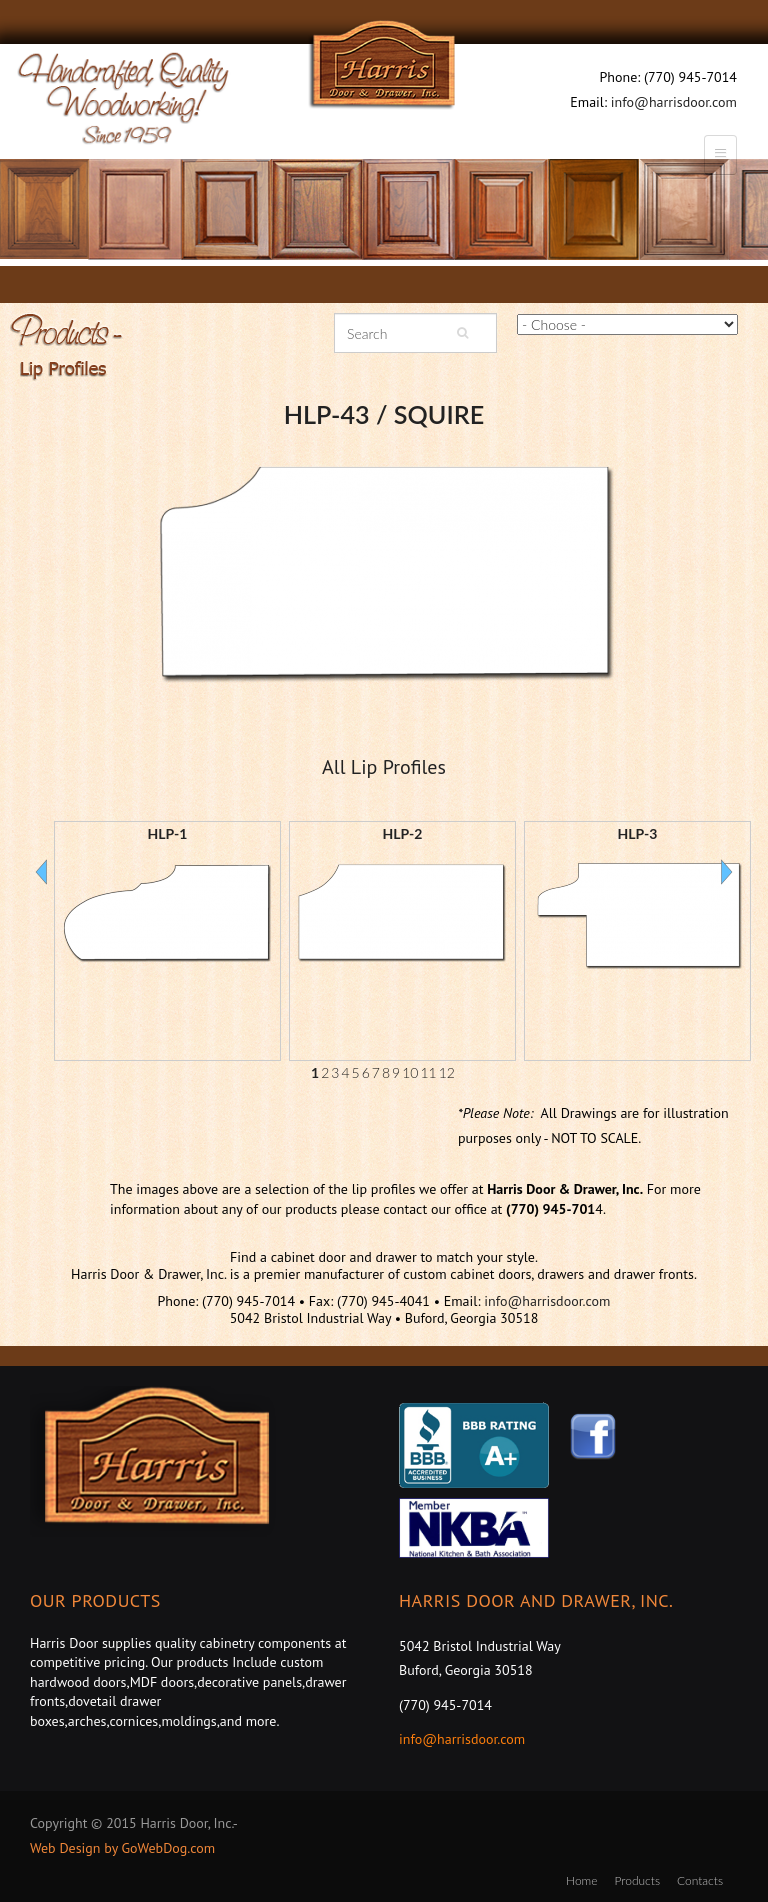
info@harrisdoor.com (674, 102)
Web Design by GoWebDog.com (122, 1848)
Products (637, 1880)
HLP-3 (638, 833)
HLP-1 (168, 833)
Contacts (700, 1880)
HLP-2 (403, 833)
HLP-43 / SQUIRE (384, 414)
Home (581, 1880)
